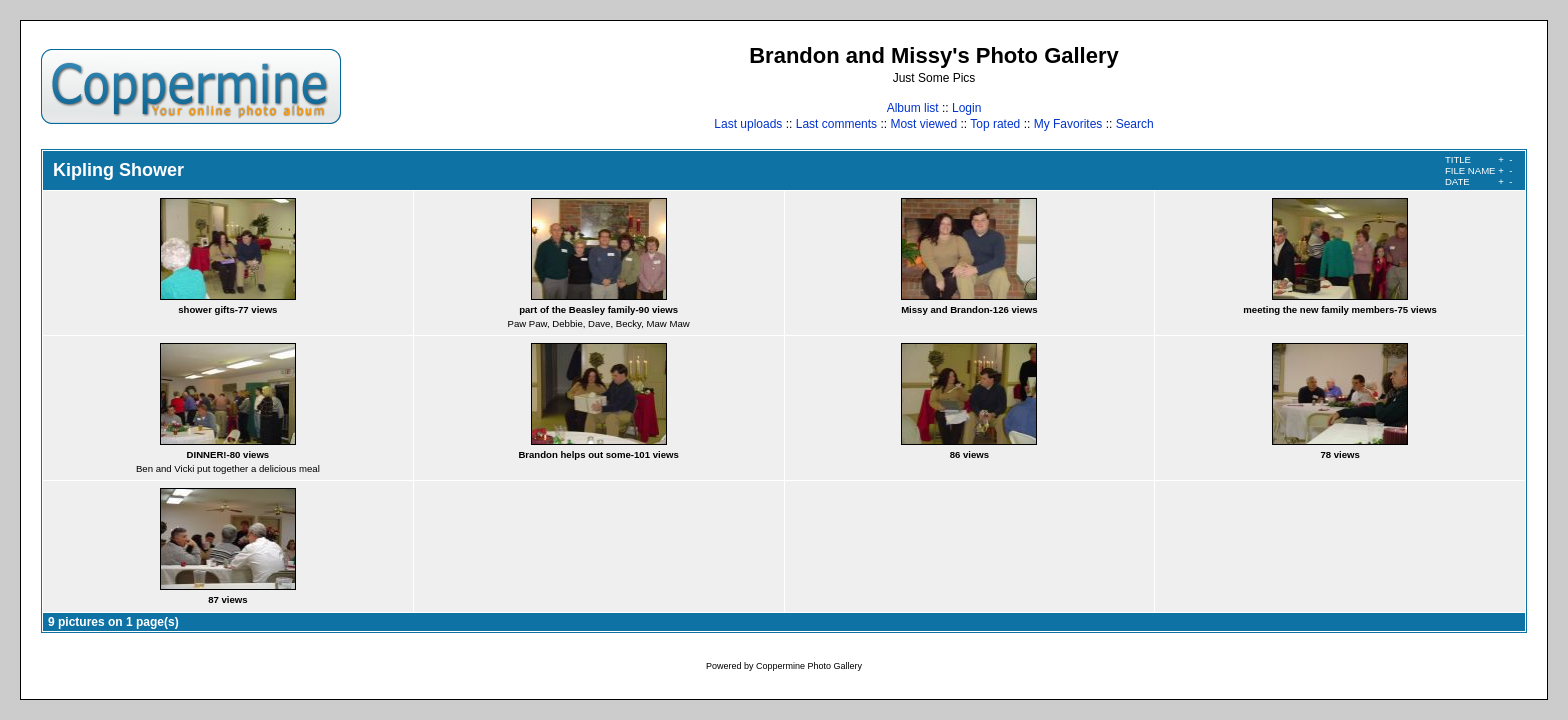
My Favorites (1068, 124)
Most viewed (923, 124)
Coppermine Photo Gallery (809, 666)
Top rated (995, 124)
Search (1135, 124)
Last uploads (748, 124)
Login (966, 108)
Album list (913, 108)
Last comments (836, 124)
